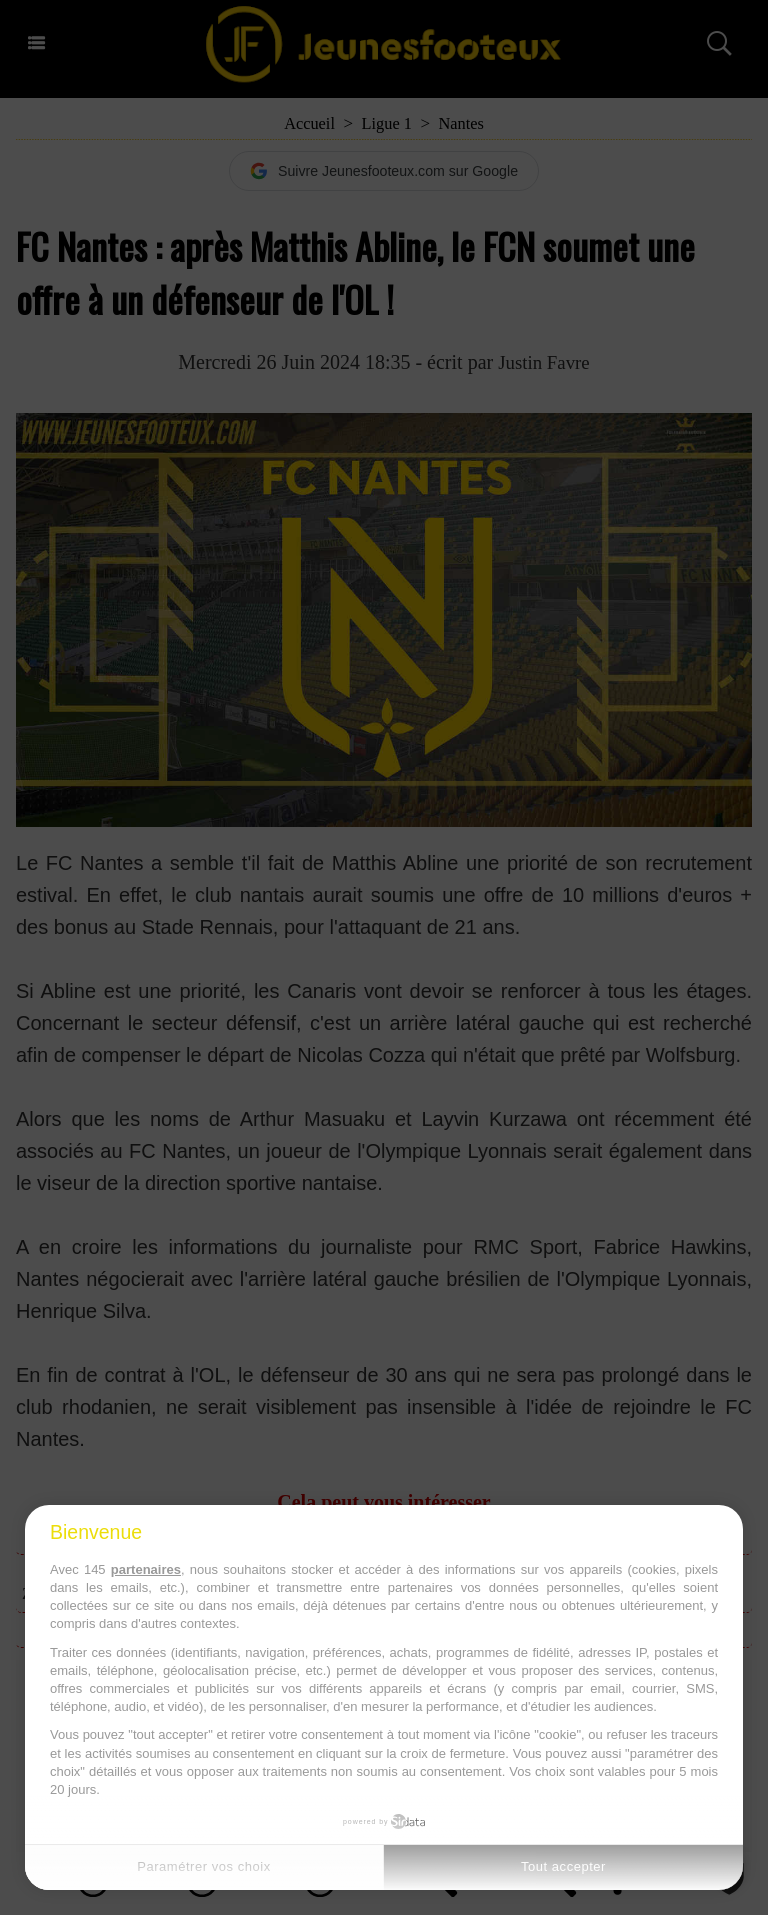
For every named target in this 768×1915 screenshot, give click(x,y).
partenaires (146, 1569)
